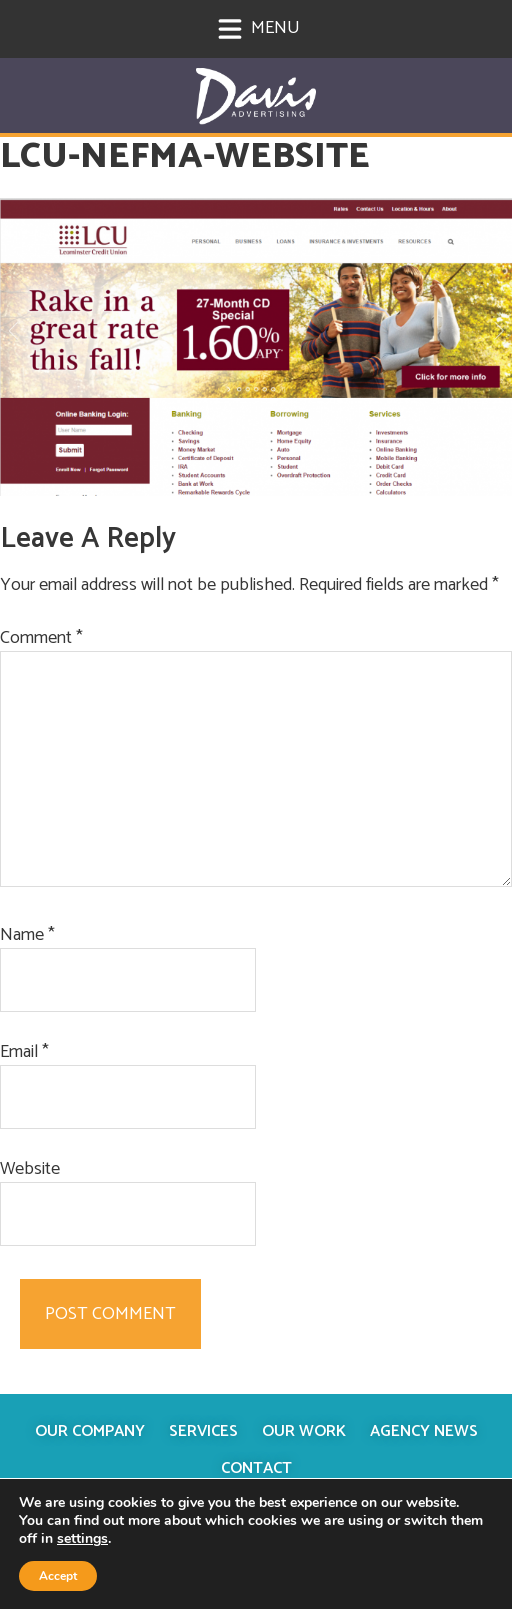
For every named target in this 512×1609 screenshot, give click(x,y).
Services (203, 1431)
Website (30, 1169)
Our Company (90, 1431)
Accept (58, 1576)
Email (24, 1052)
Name (27, 935)
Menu (258, 28)
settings (82, 1539)
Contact (256, 1468)
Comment (41, 638)
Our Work (304, 1431)
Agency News (424, 1431)
